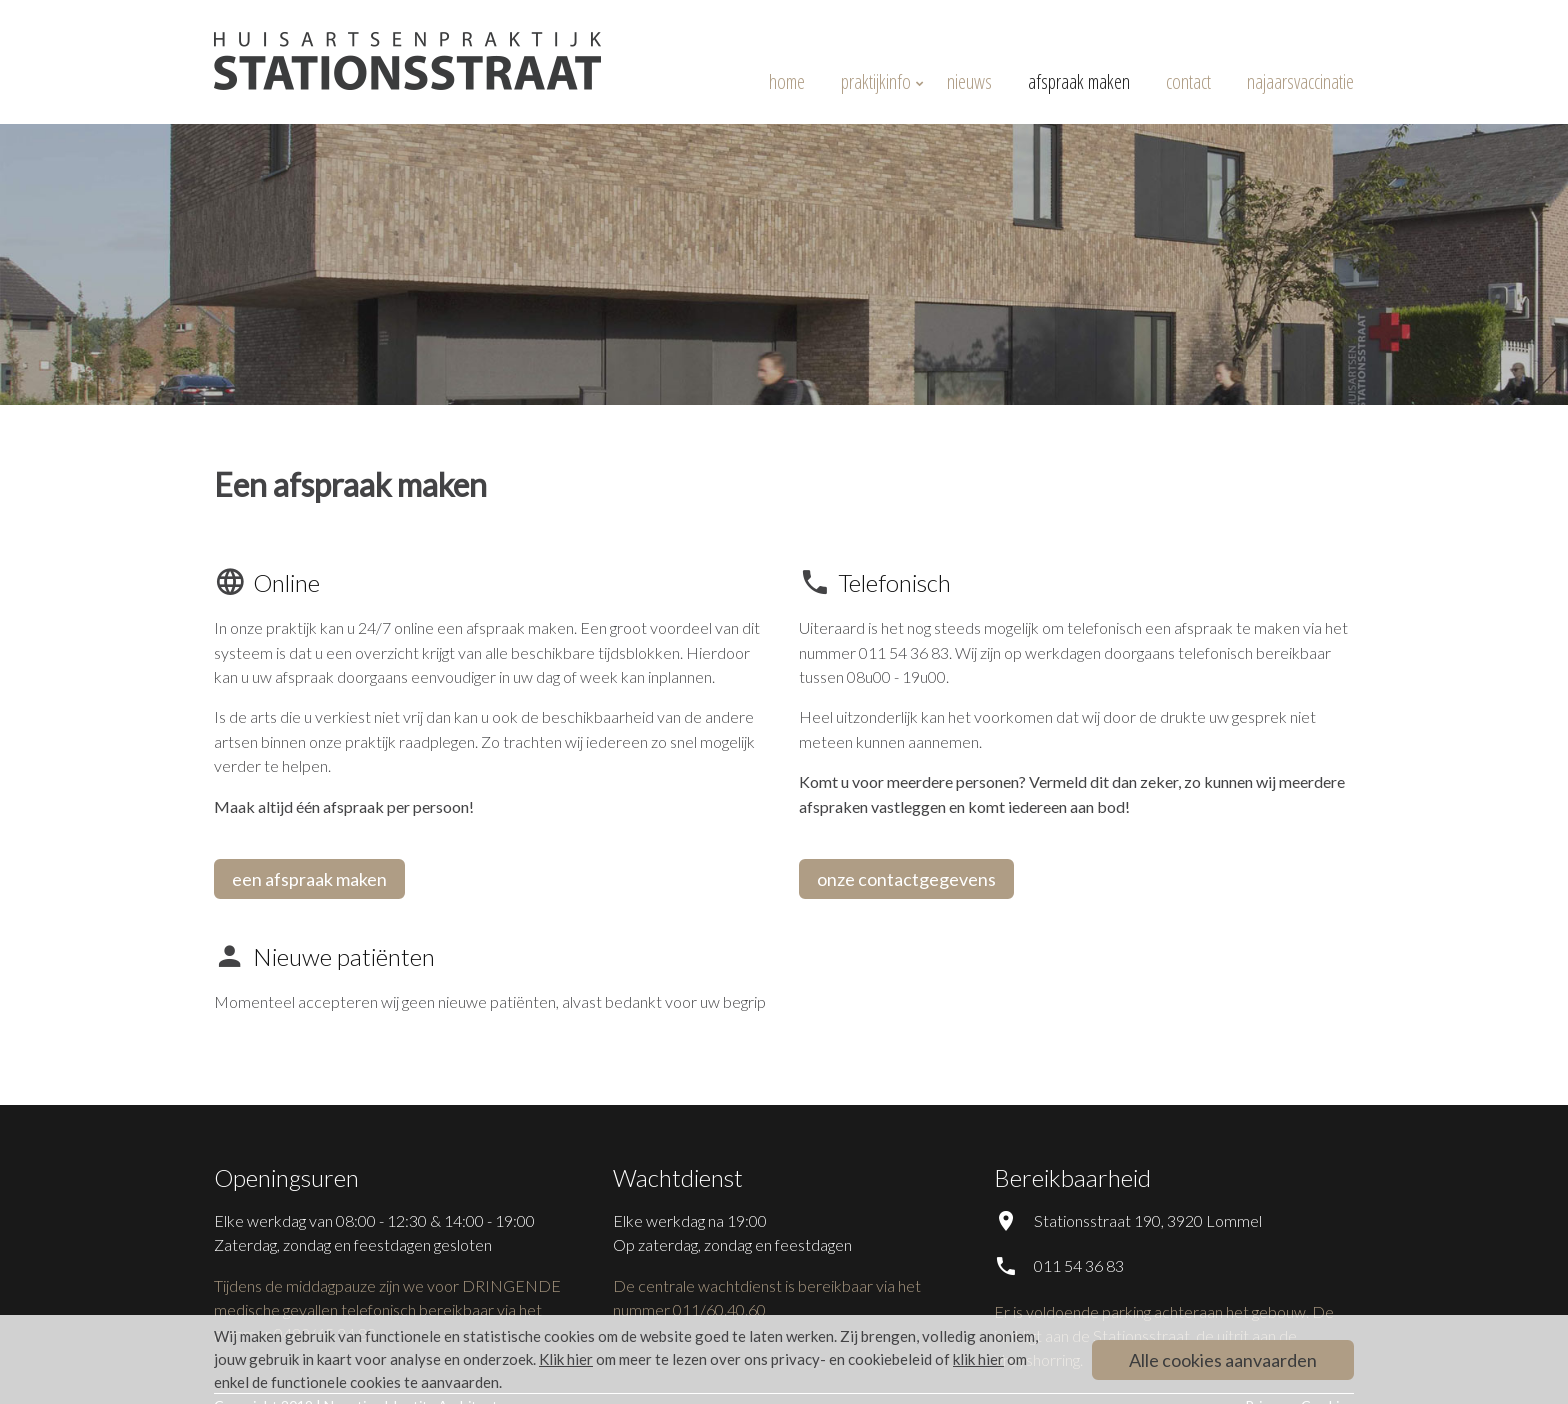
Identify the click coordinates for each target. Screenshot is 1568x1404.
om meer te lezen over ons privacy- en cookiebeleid (735, 1359)
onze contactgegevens (906, 879)
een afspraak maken (309, 879)
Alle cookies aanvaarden (1223, 1360)
